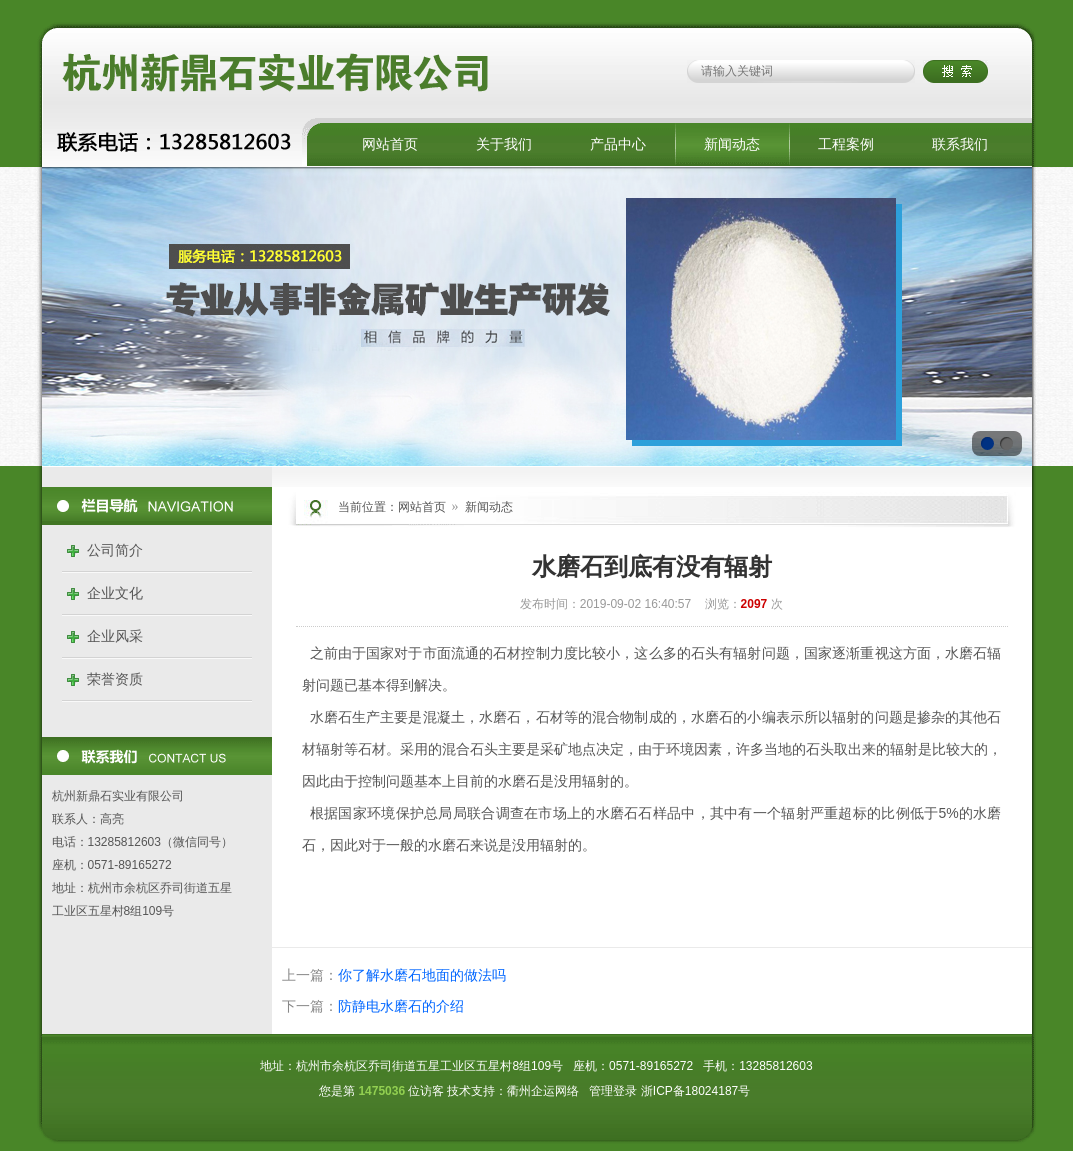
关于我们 (504, 144)
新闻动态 (732, 144)
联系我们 (960, 144)
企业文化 (115, 593)
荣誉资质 (115, 679)
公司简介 (115, 550)
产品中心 (618, 144)
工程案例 (846, 144)
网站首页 (390, 144)
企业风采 (115, 636)
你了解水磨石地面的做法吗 (422, 975)
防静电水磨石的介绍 (401, 1006)
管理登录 (613, 1091)
